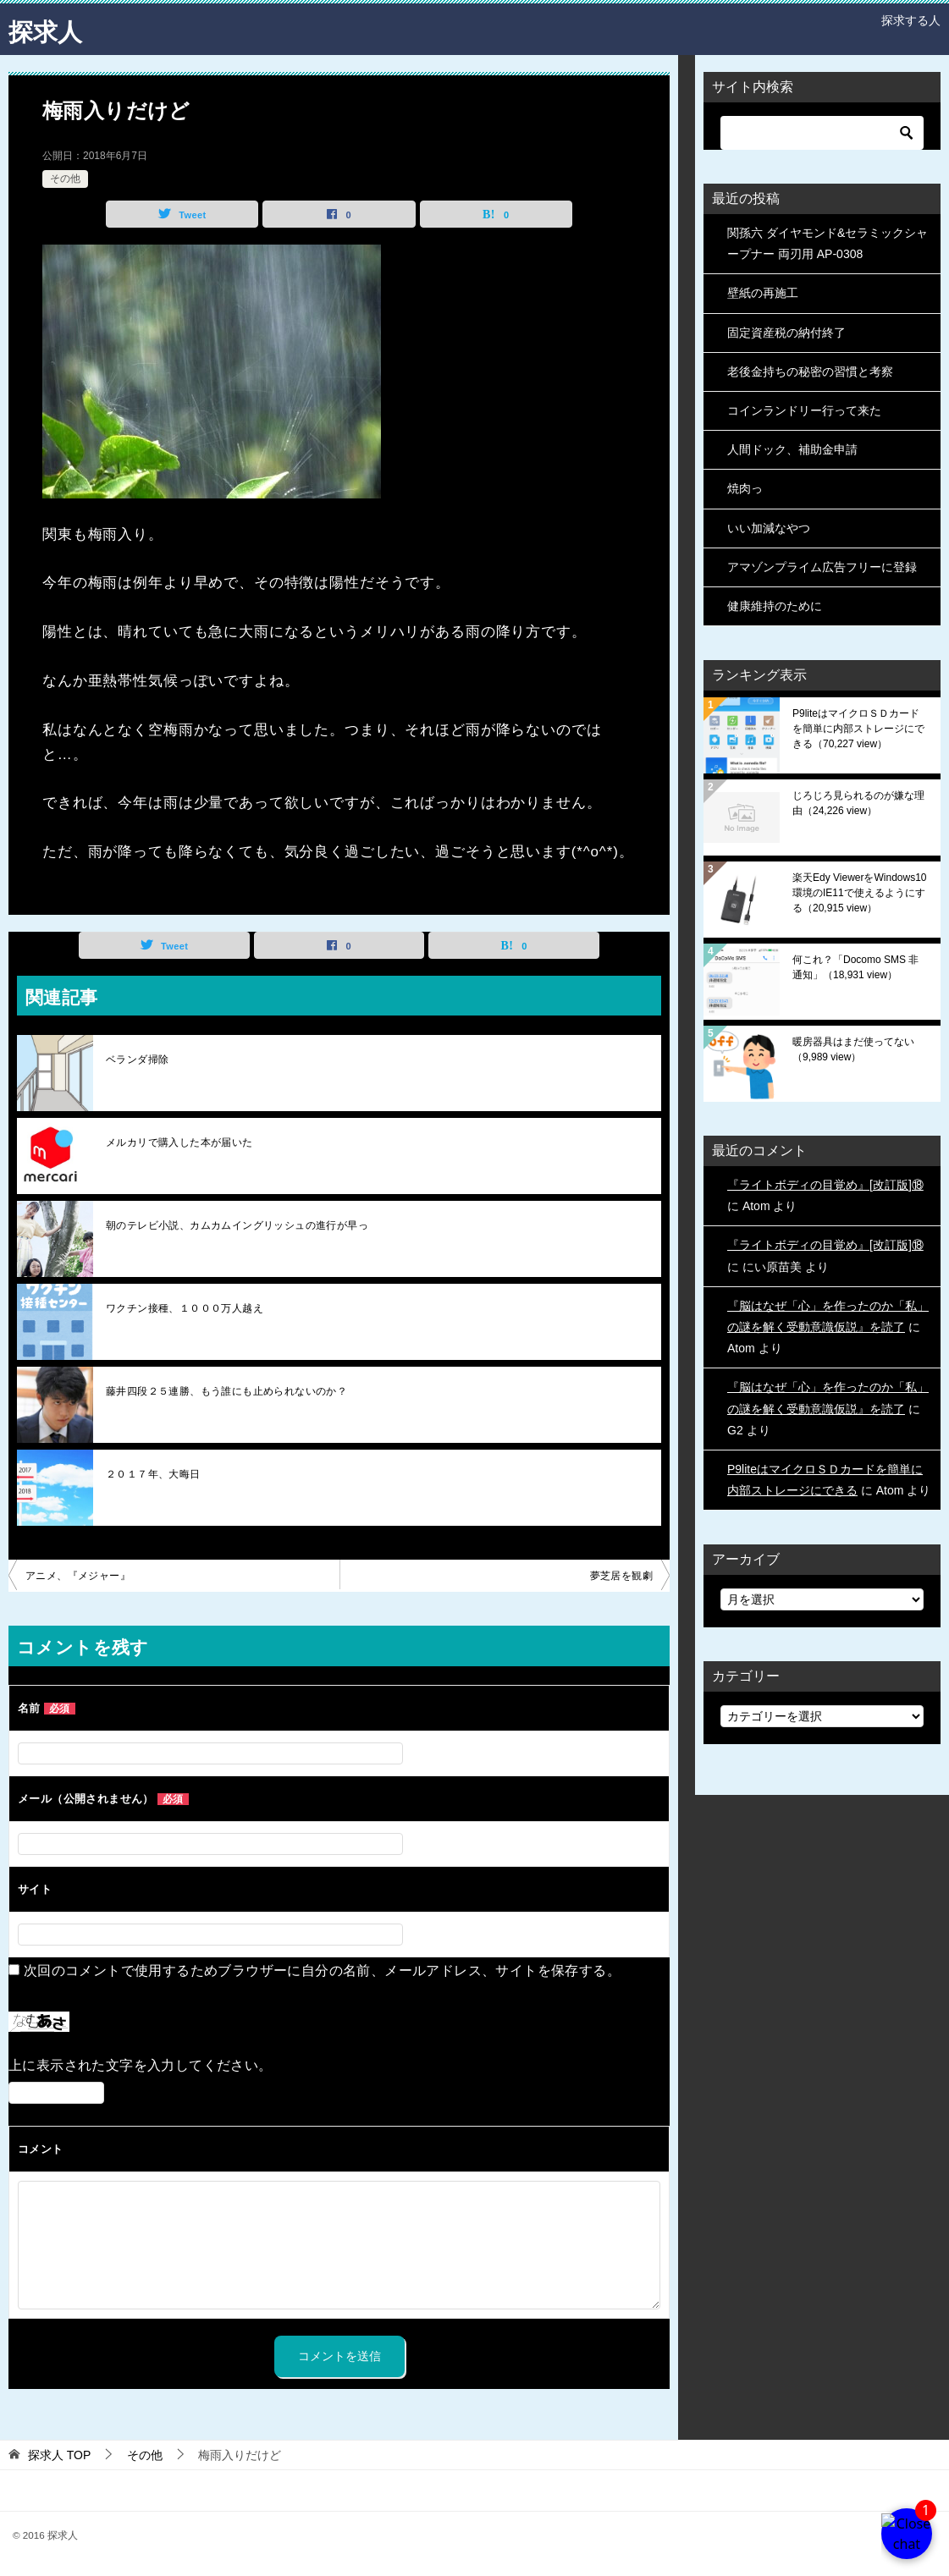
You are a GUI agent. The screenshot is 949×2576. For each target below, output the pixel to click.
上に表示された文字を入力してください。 (140, 2065)
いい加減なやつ (768, 528)
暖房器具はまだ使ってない (853, 1049)
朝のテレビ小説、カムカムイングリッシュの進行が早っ (237, 1225)
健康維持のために (774, 606)
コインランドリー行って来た (804, 410)
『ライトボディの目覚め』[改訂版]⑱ (825, 1185)
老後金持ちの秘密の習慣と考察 (810, 371)
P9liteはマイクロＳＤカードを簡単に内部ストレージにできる (858, 728)
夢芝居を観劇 (621, 1576)
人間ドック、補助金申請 (792, 449)
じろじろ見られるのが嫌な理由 (858, 803)
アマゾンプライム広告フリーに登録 (822, 567)
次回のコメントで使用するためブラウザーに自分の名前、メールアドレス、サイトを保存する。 (322, 1970)
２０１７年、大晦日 (153, 1474)
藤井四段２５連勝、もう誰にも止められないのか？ (226, 1391)
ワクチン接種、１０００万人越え (184, 1308)
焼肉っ (745, 488)
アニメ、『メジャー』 (77, 1576)
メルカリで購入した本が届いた (179, 1142)
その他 (65, 178)
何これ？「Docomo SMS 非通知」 (855, 967)
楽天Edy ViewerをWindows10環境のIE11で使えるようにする (859, 893)
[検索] (822, 133)
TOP (59, 2455)
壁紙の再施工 (762, 293)
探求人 (46, 29)
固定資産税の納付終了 (786, 332)
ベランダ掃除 (137, 1059)
